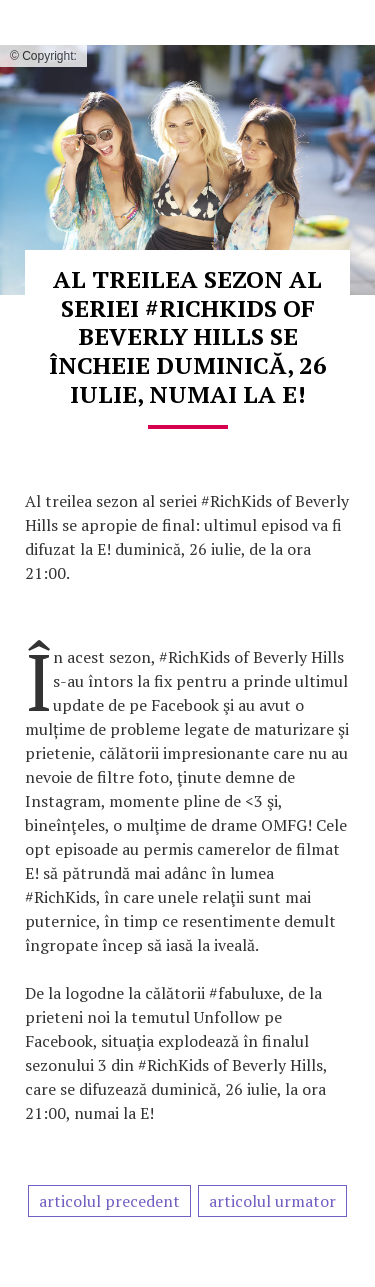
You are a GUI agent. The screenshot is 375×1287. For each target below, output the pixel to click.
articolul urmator (272, 1201)
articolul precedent (109, 1201)
